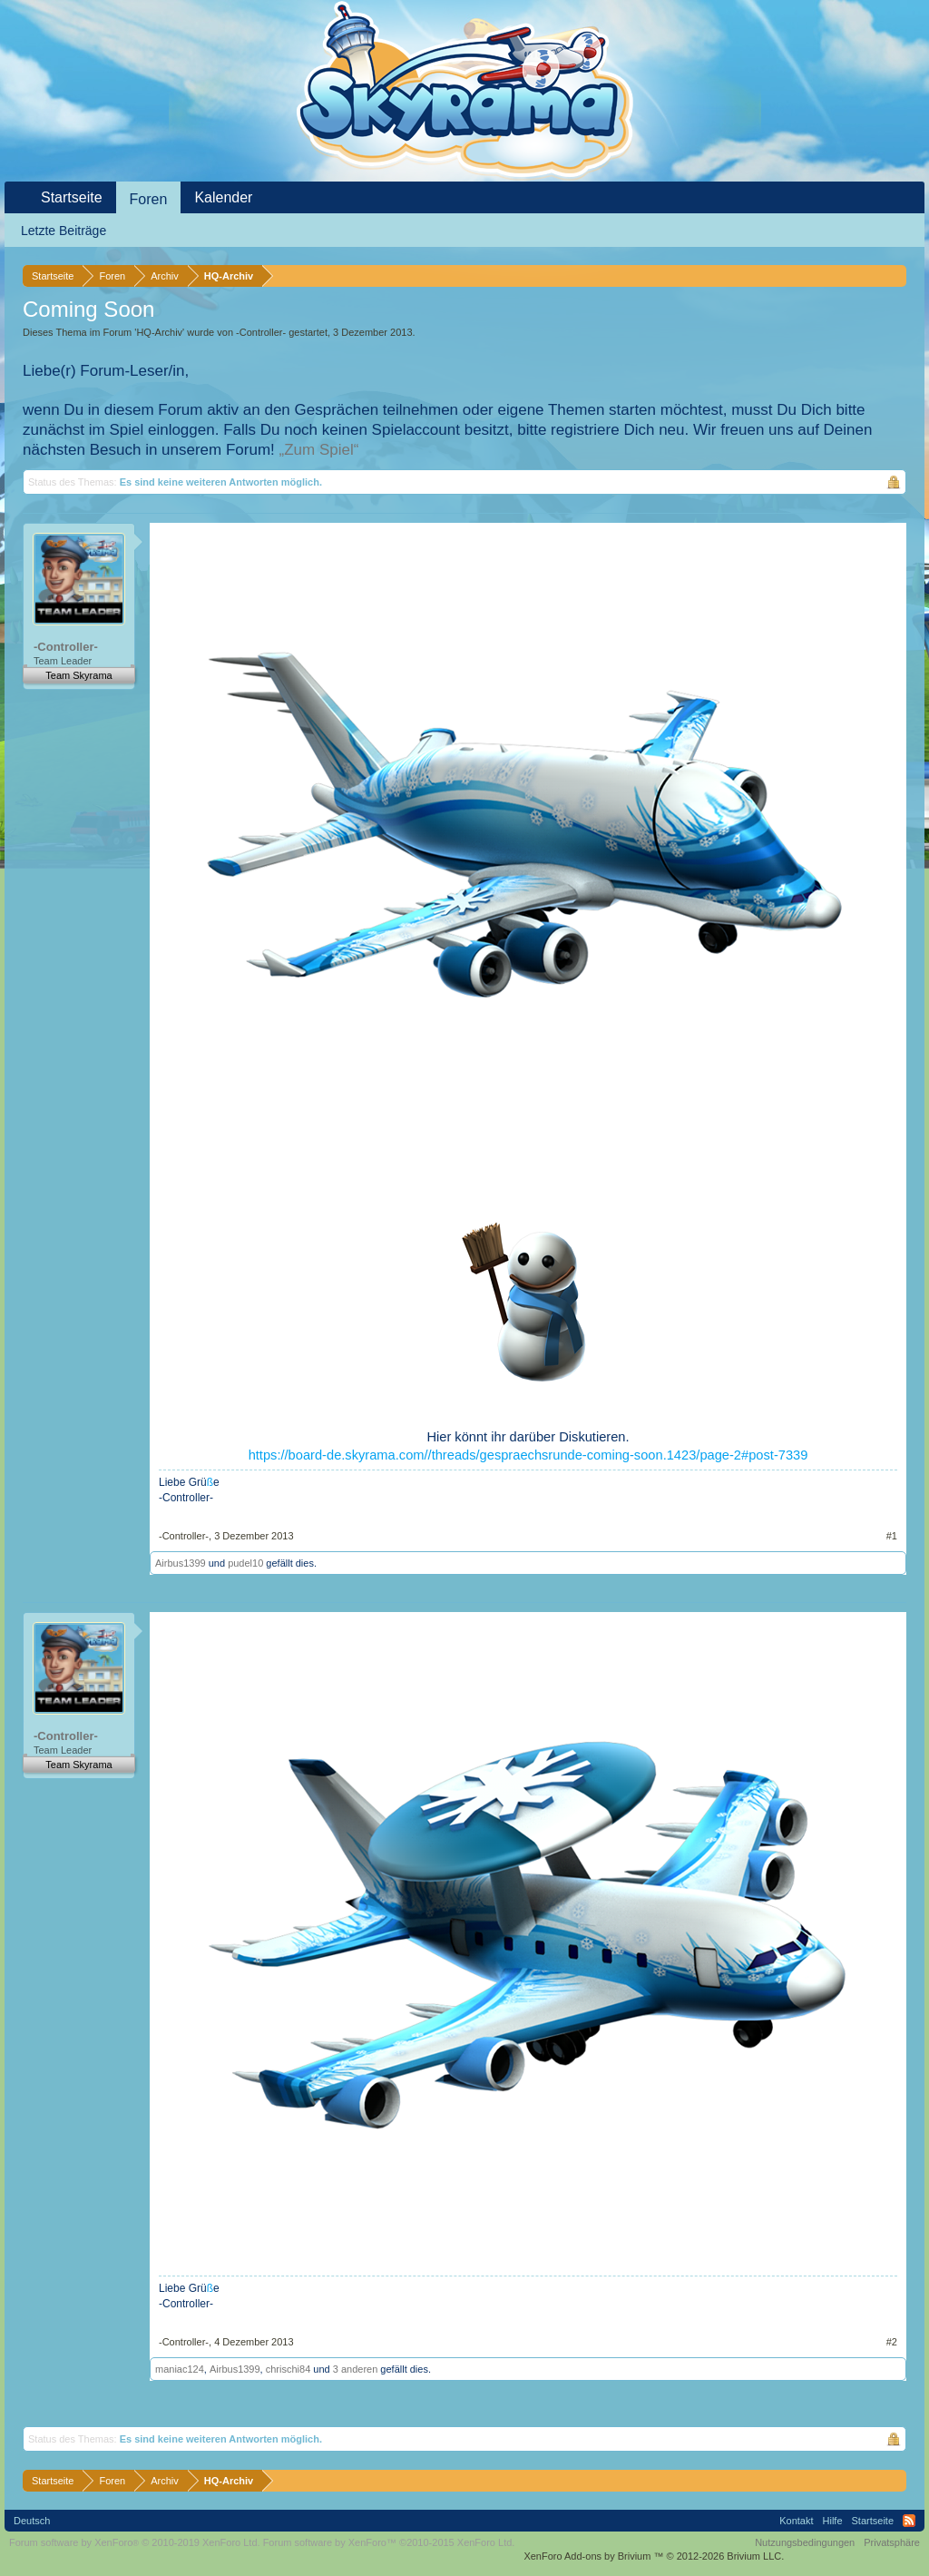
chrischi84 (288, 2369)
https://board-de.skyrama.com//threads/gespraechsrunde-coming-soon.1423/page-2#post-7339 (528, 1455)
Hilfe (833, 2520)
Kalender (223, 197)
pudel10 (245, 1563)
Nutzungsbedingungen (805, 2542)
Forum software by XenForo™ (389, 2542)
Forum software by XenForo (134, 2542)
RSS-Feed (909, 2520)
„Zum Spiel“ (319, 449)
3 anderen (355, 2369)
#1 (891, 1535)
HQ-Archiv (159, 332)
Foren (149, 199)
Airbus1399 (180, 1563)
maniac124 (179, 2369)
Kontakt (796, 2520)
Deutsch (32, 2520)
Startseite (72, 197)
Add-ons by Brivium (653, 2556)
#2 (891, 2341)
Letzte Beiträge (63, 230)
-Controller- (261, 332)
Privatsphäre (892, 2542)
